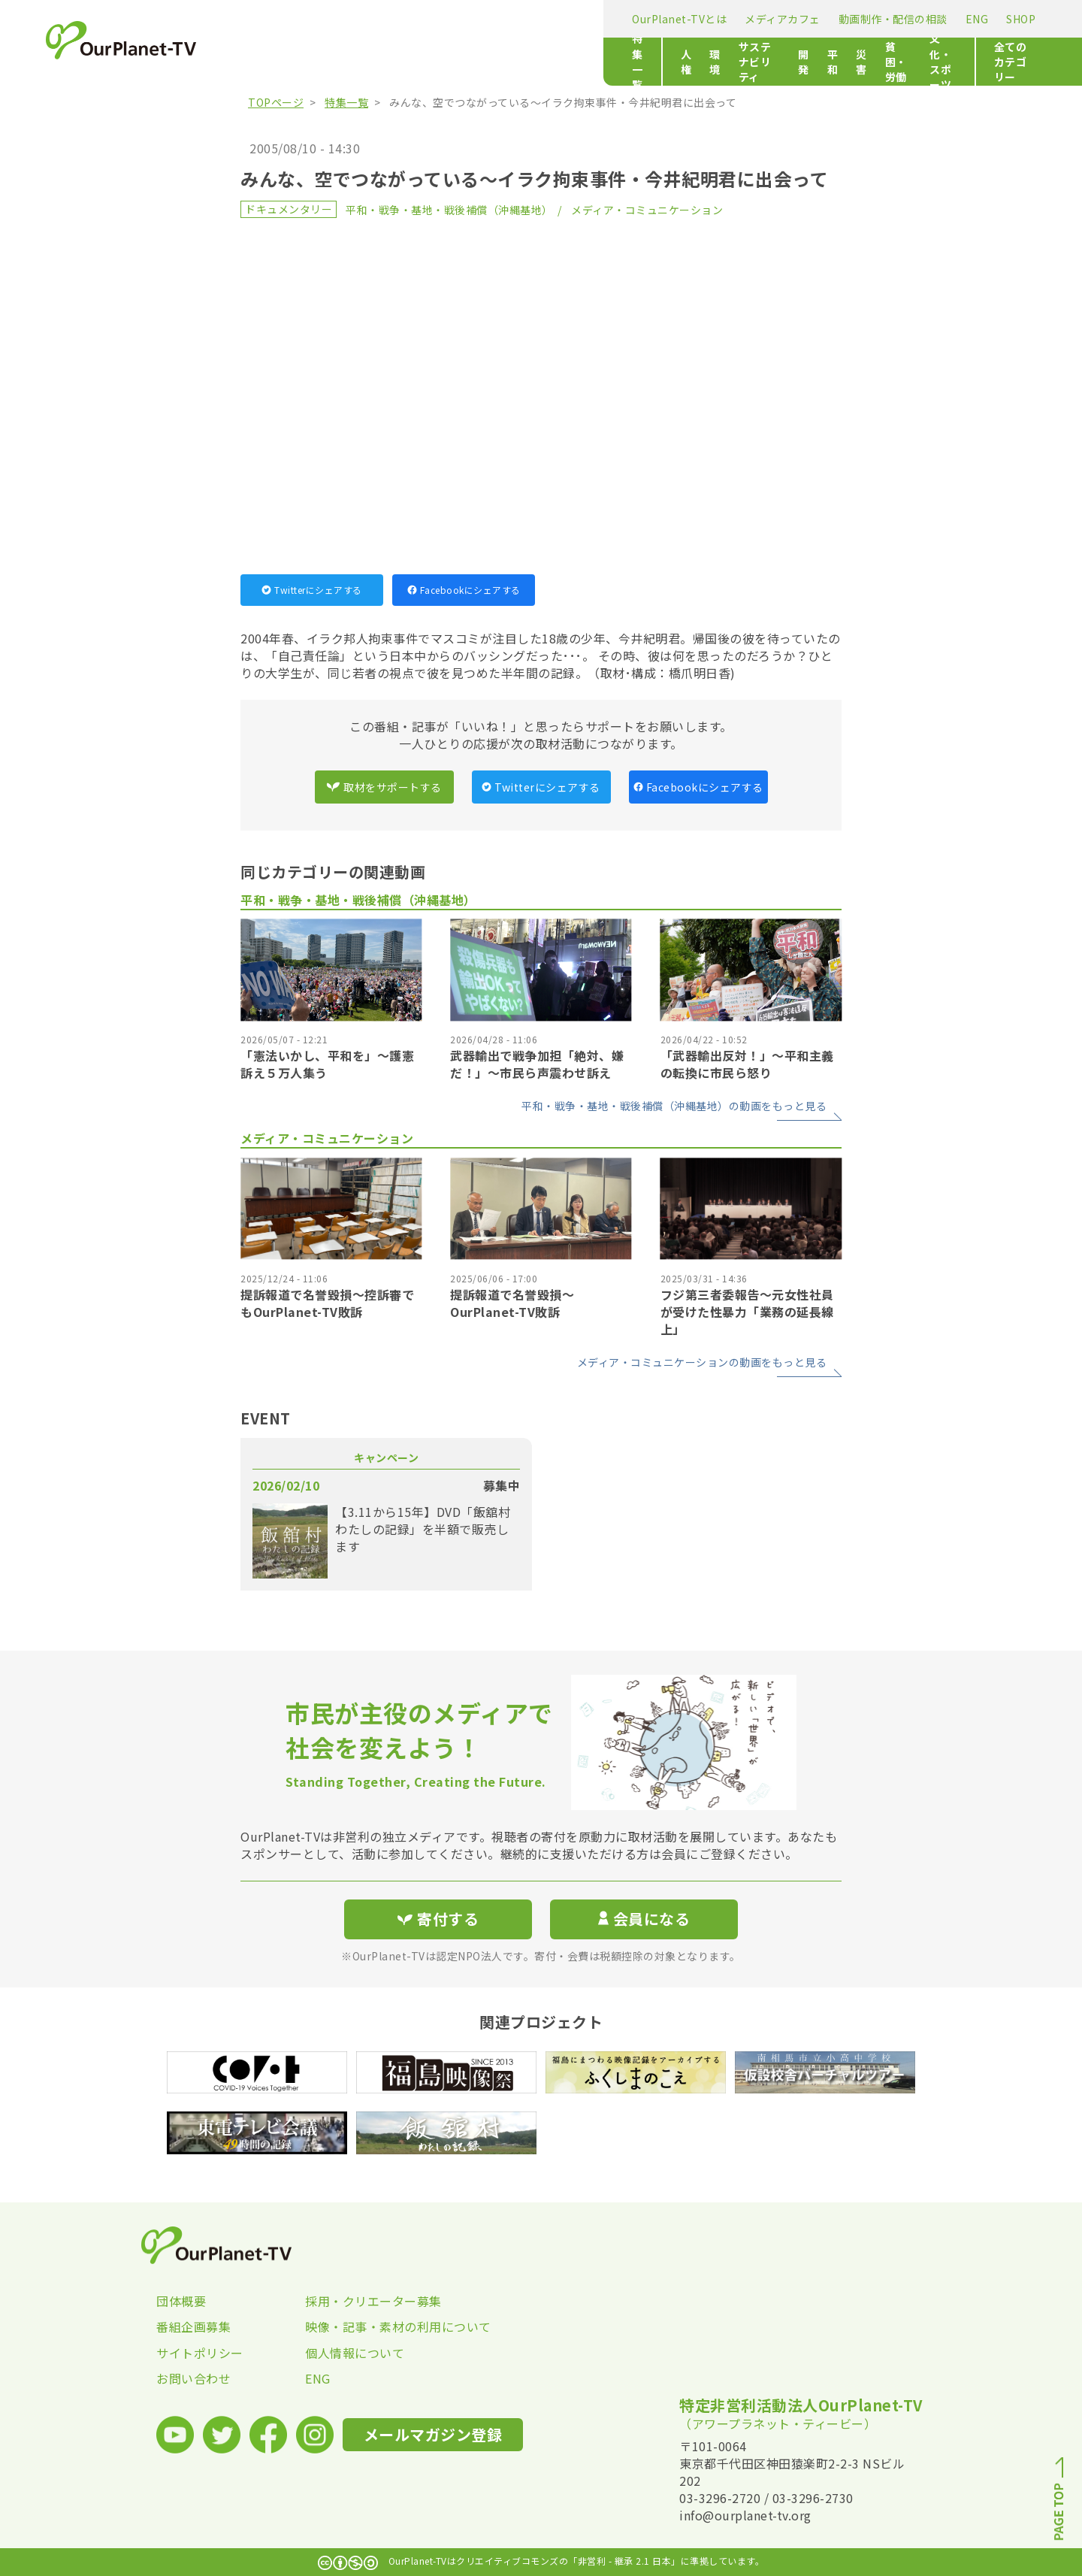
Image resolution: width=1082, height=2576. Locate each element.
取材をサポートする (384, 787)
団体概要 (181, 2301)
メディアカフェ (399, 18)
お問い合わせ (193, 2378)
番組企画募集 (193, 2326)
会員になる (644, 1919)
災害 (604, 61)
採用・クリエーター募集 (373, 2301)
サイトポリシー (199, 2353)
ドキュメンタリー (288, 208)
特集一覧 (270, 61)
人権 (341, 61)
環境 (380, 61)
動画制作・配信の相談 (509, 18)
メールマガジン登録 (764, 17)
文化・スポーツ (744, 61)
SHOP (637, 18)
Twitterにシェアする (311, 589)
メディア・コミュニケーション (647, 209)
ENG (594, 18)
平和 (565, 61)
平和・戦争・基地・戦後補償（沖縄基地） (449, 209)
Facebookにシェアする (464, 589)
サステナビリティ (453, 61)
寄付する (877, 15)
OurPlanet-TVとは (296, 18)
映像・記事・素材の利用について (379, 2326)
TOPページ (276, 102)
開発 (525, 61)
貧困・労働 (660, 61)
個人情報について (354, 2353)
